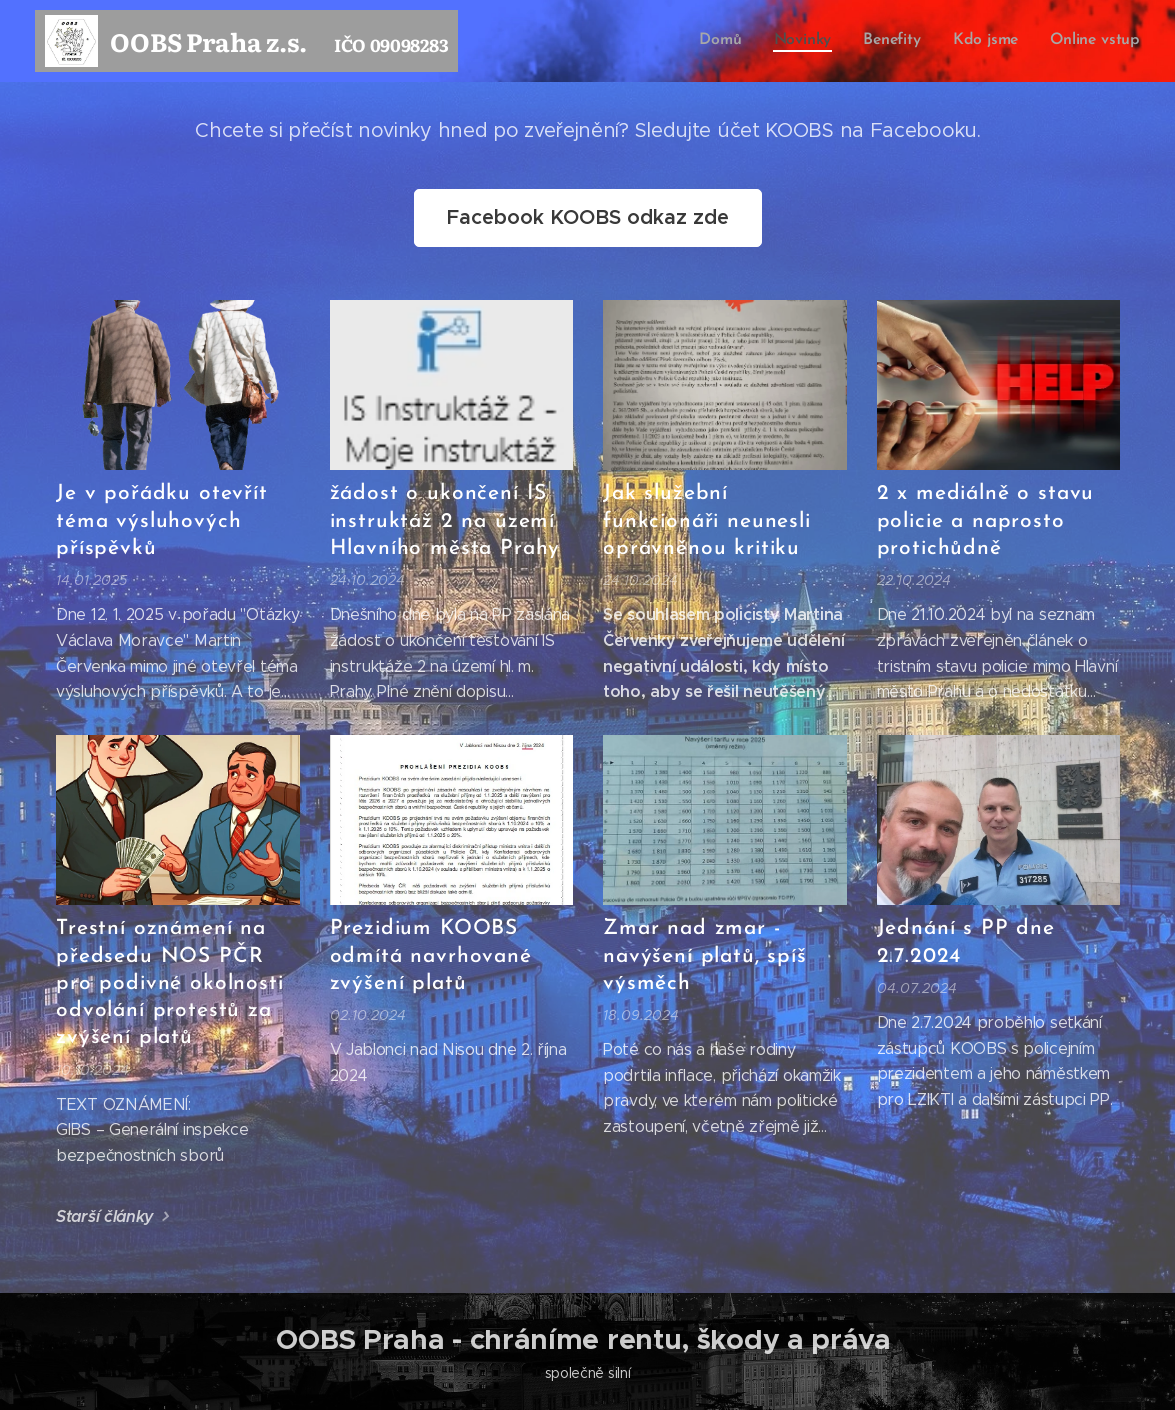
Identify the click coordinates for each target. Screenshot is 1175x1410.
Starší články (105, 1216)
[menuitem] (726, 41)
